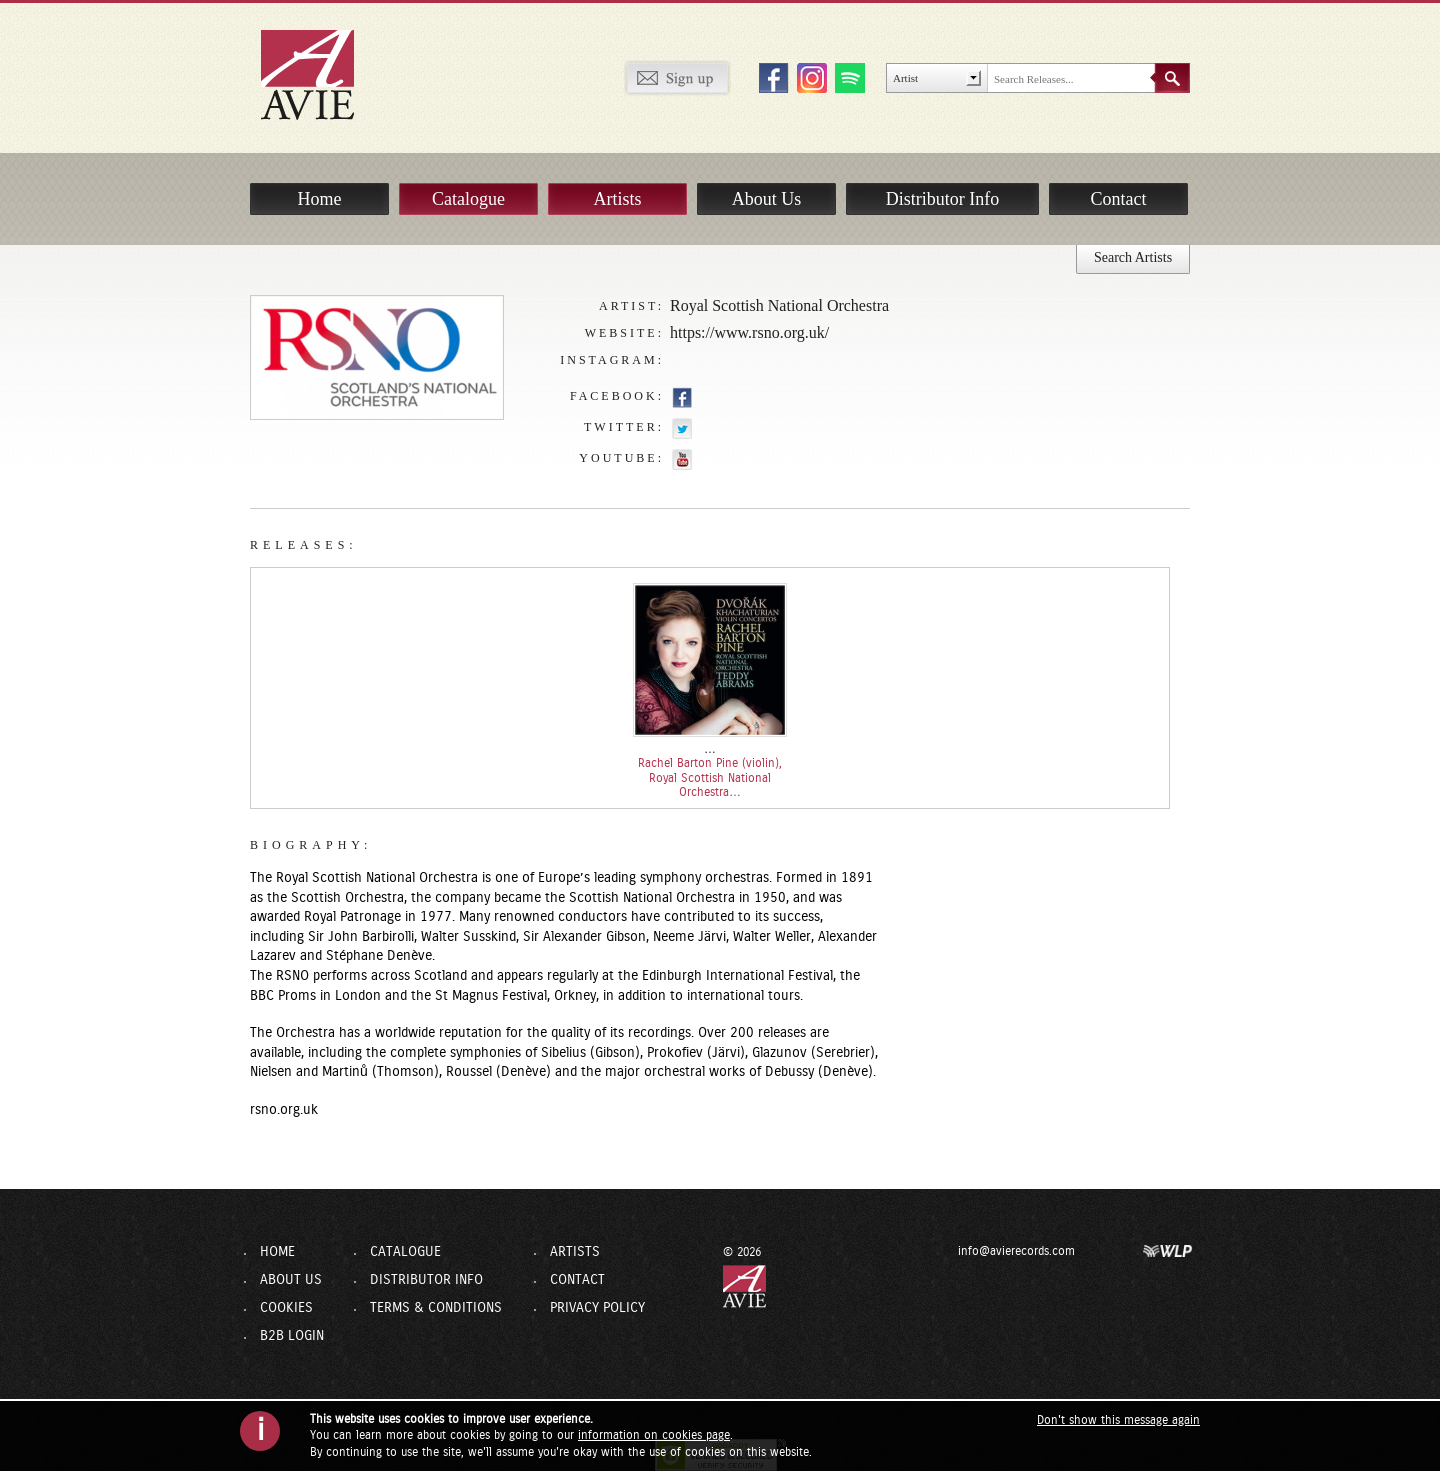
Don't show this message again (1118, 1420)
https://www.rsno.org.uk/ (749, 332)
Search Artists (1133, 257)
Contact (1119, 199)
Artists (617, 199)
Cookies (286, 1308)
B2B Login (292, 1336)
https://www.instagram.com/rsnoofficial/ (682, 361)
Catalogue (468, 199)
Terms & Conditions (436, 1308)
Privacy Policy (597, 1308)
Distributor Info (942, 199)
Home (320, 199)
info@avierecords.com (1016, 1251)
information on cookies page (654, 1435)
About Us (767, 199)
